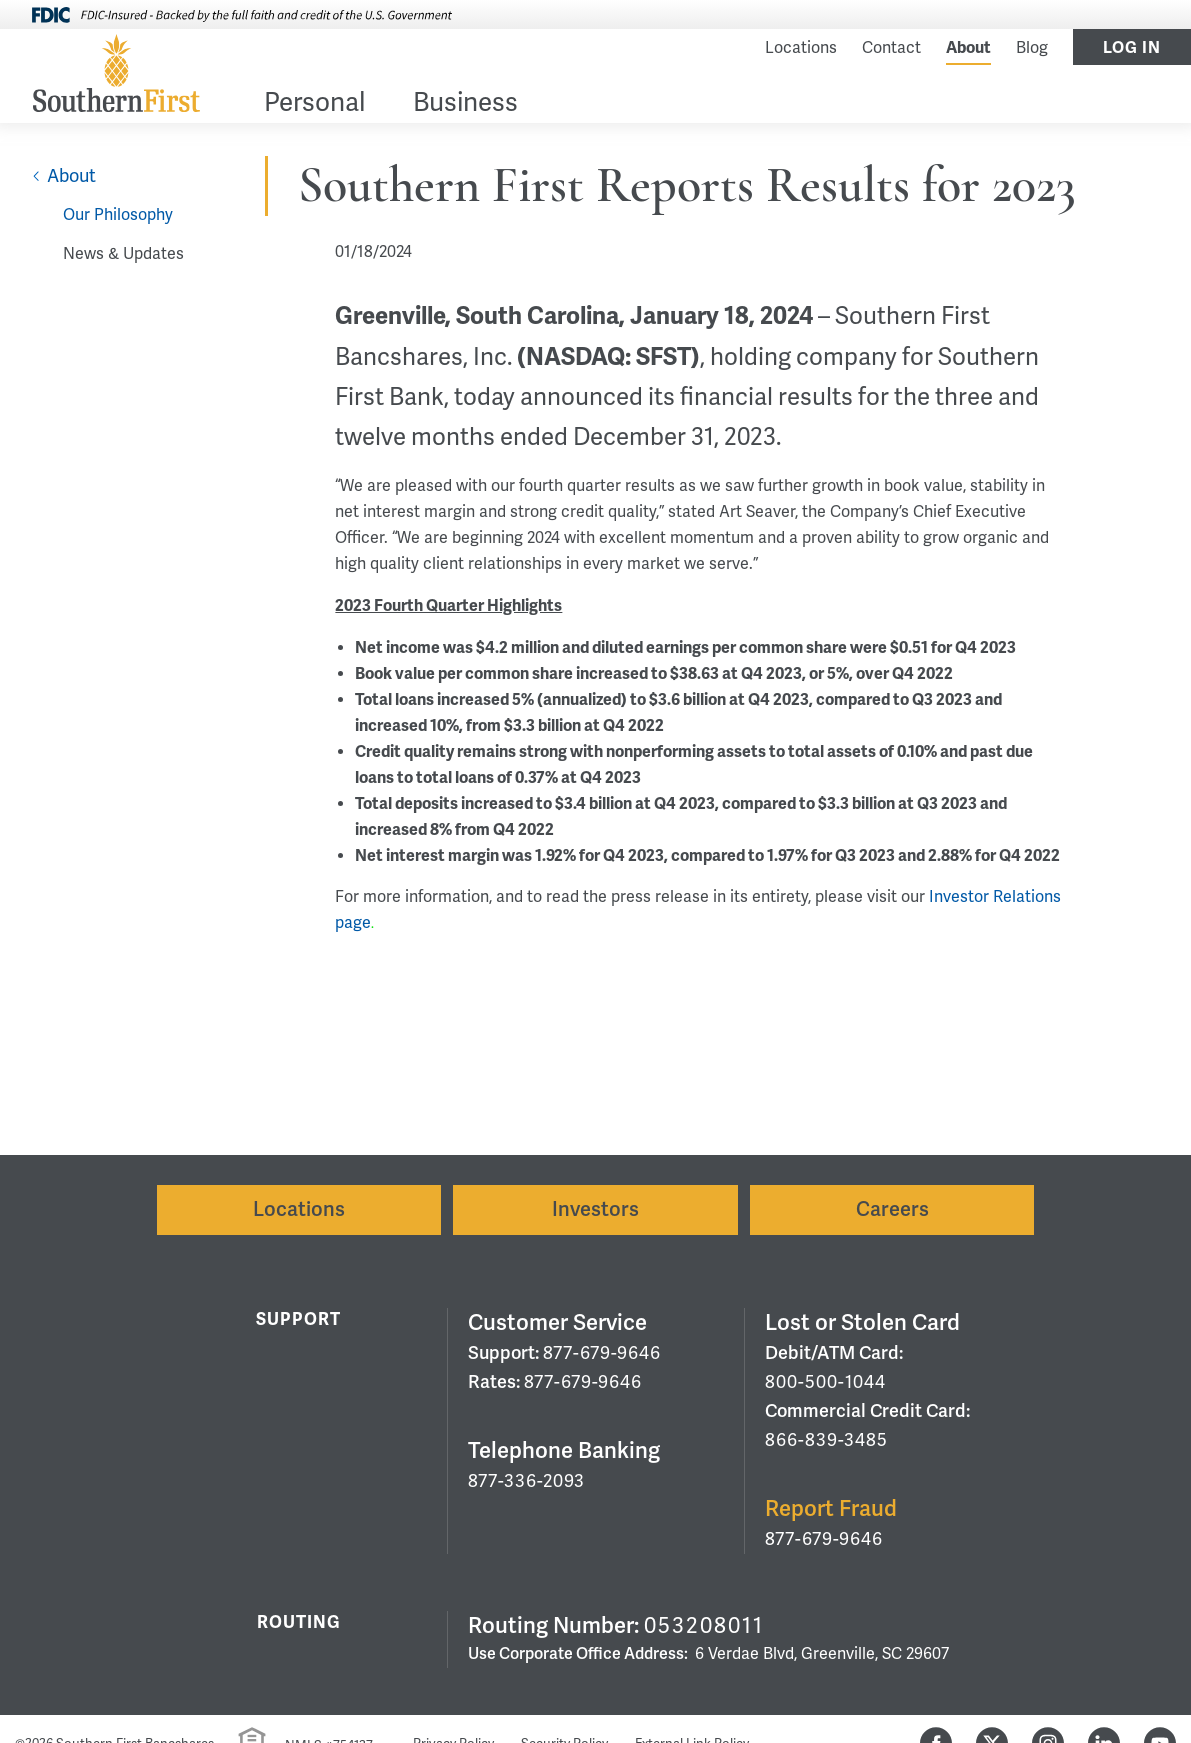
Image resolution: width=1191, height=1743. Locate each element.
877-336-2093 (526, 1481)
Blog (1032, 48)
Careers (892, 1209)
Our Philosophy (118, 215)
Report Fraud (831, 1508)
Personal (314, 104)
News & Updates (123, 254)
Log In (1132, 48)
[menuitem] (314, 106)
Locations (801, 48)
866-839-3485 (826, 1440)
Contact (891, 48)
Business (465, 104)
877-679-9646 (602, 1353)
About (968, 48)
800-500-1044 (825, 1382)
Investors (595, 1209)
